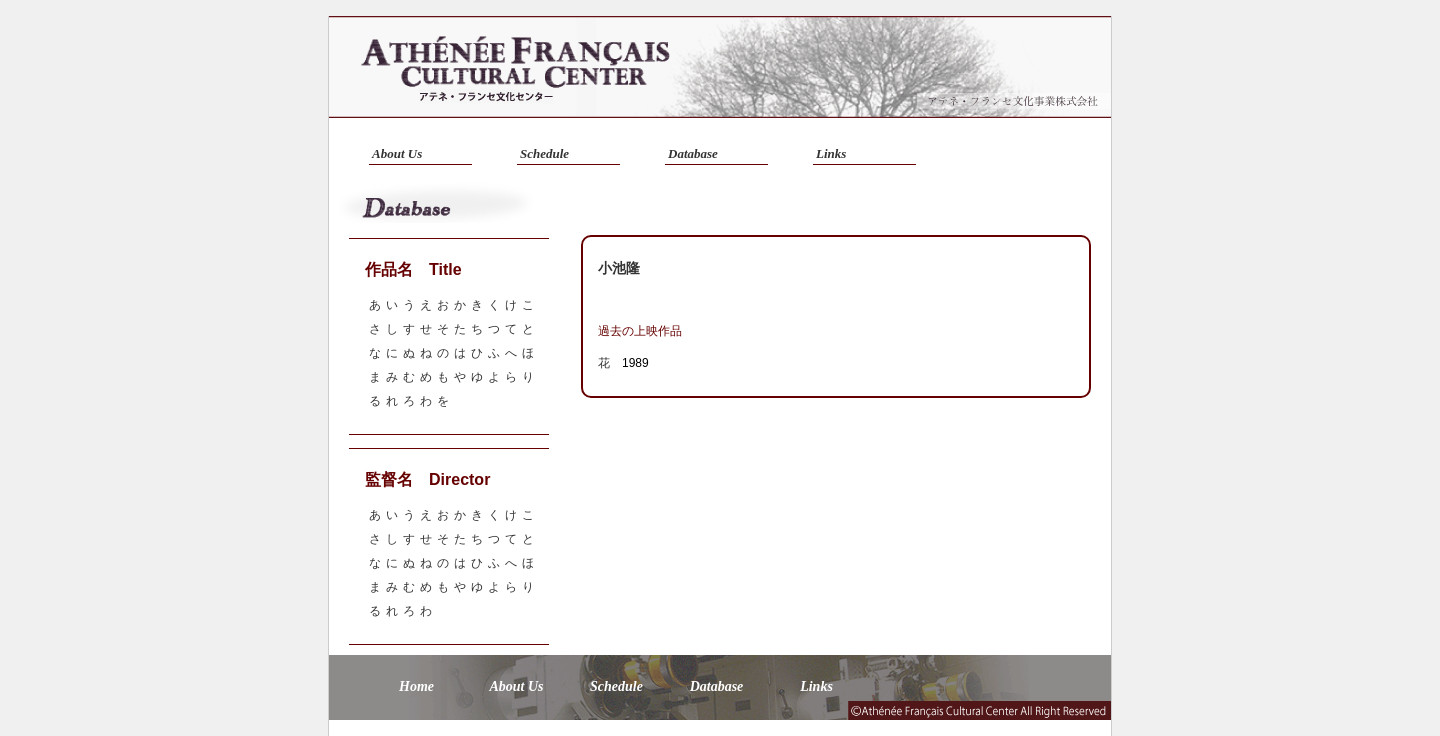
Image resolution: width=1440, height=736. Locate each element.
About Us (397, 153)
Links (831, 153)
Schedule (544, 153)
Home (416, 686)
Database (693, 153)
